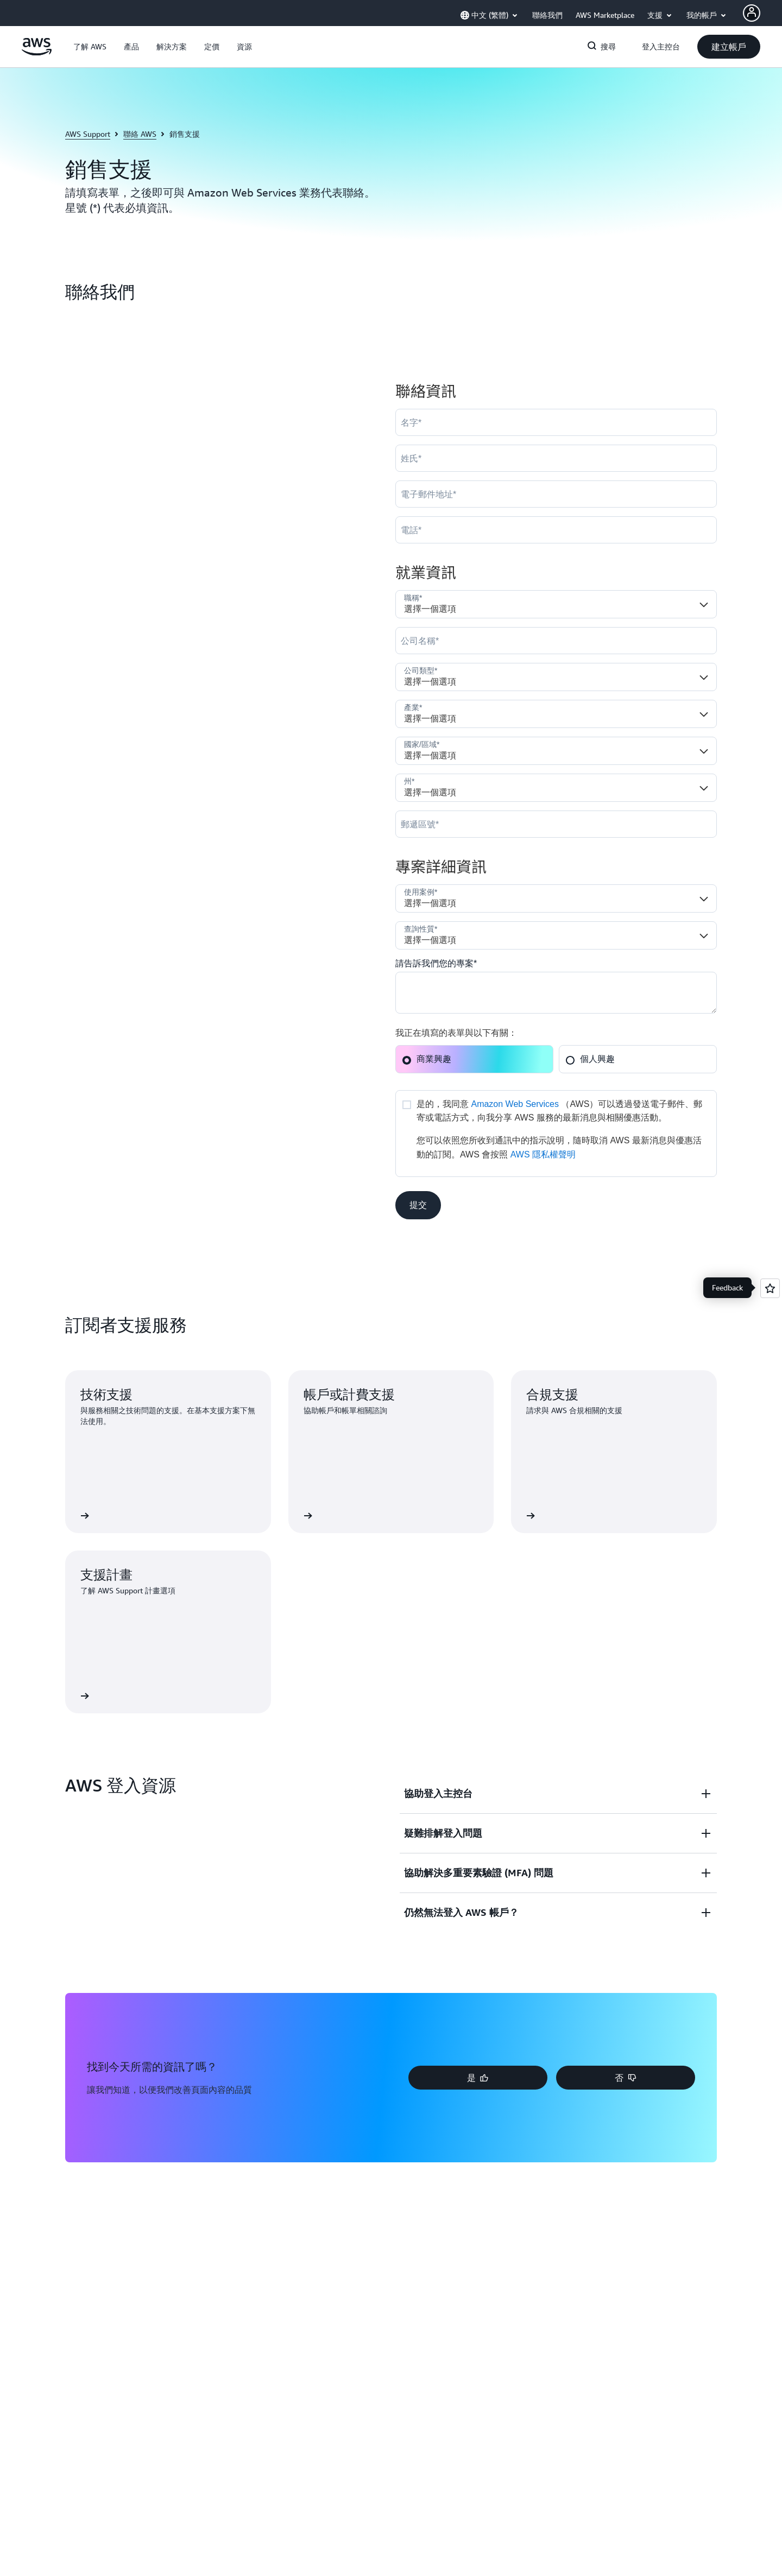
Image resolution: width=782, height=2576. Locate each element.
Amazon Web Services (515, 1104)
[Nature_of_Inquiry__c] (556, 935)
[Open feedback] (770, 1288)
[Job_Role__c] (556, 604)
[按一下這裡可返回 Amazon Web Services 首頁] (37, 52)
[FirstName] (556, 422)
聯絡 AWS (139, 133)
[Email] (556, 494)
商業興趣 (426, 1059)
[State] (556, 787)
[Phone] (556, 529)
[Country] (556, 750)
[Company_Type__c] (556, 677)
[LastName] (556, 458)
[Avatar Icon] (751, 13)
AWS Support (87, 133)
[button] (90, 46)
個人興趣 (590, 1059)
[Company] (556, 640)
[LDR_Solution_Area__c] (556, 898)
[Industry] (556, 713)
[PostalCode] (556, 824)
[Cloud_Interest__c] (556, 993)
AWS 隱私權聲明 (543, 1154)
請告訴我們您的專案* (436, 963)
